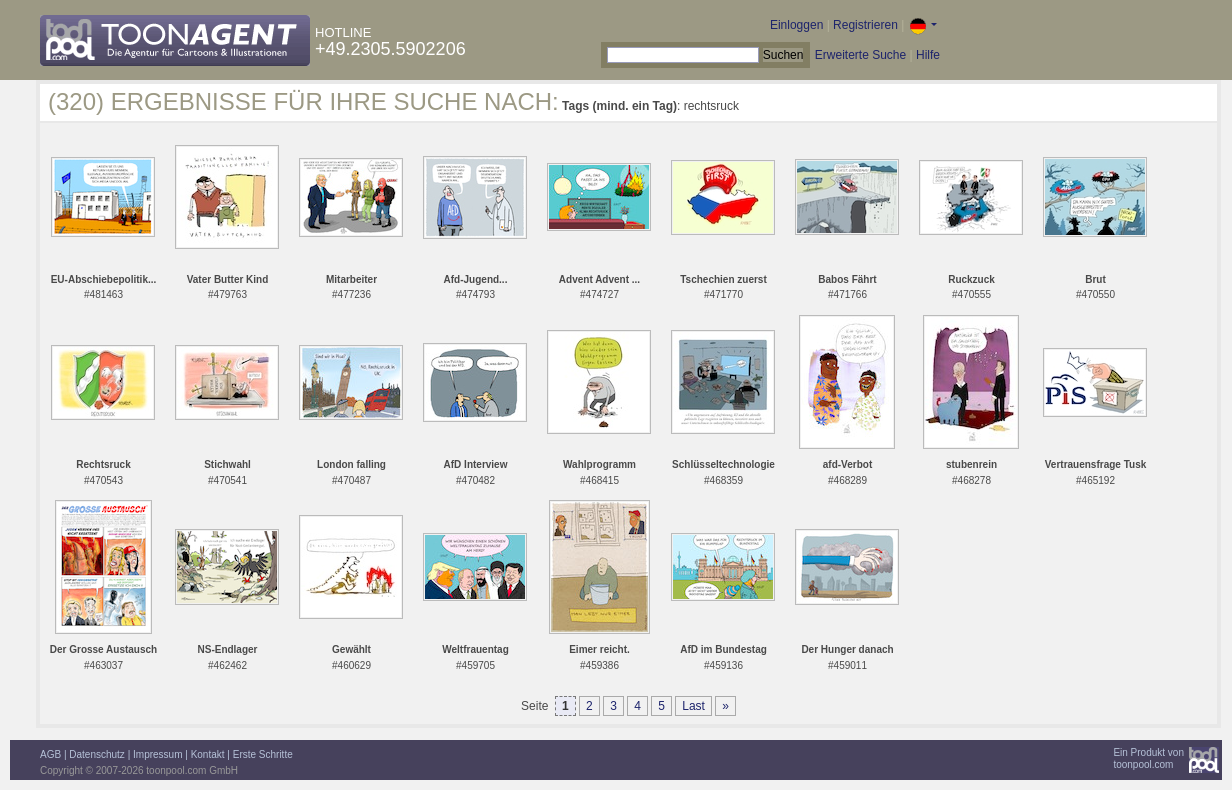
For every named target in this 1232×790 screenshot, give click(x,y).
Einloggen (796, 25)
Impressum (157, 754)
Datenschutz (97, 754)
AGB (50, 754)
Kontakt (208, 754)
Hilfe (928, 55)
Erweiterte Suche (860, 55)
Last (693, 706)
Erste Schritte (263, 754)
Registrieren (865, 25)
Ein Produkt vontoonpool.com (1148, 758)
